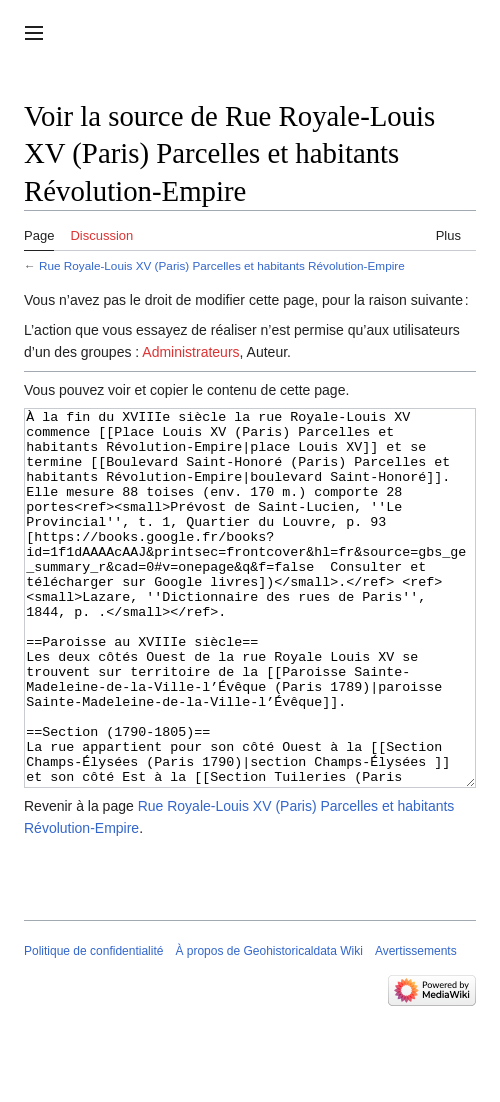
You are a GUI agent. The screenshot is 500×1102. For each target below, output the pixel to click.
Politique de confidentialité (93, 1026)
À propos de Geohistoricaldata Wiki (268, 1026)
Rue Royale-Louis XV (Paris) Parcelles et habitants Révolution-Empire (222, 265)
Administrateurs (190, 352)
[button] (34, 33)
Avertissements (416, 1026)
